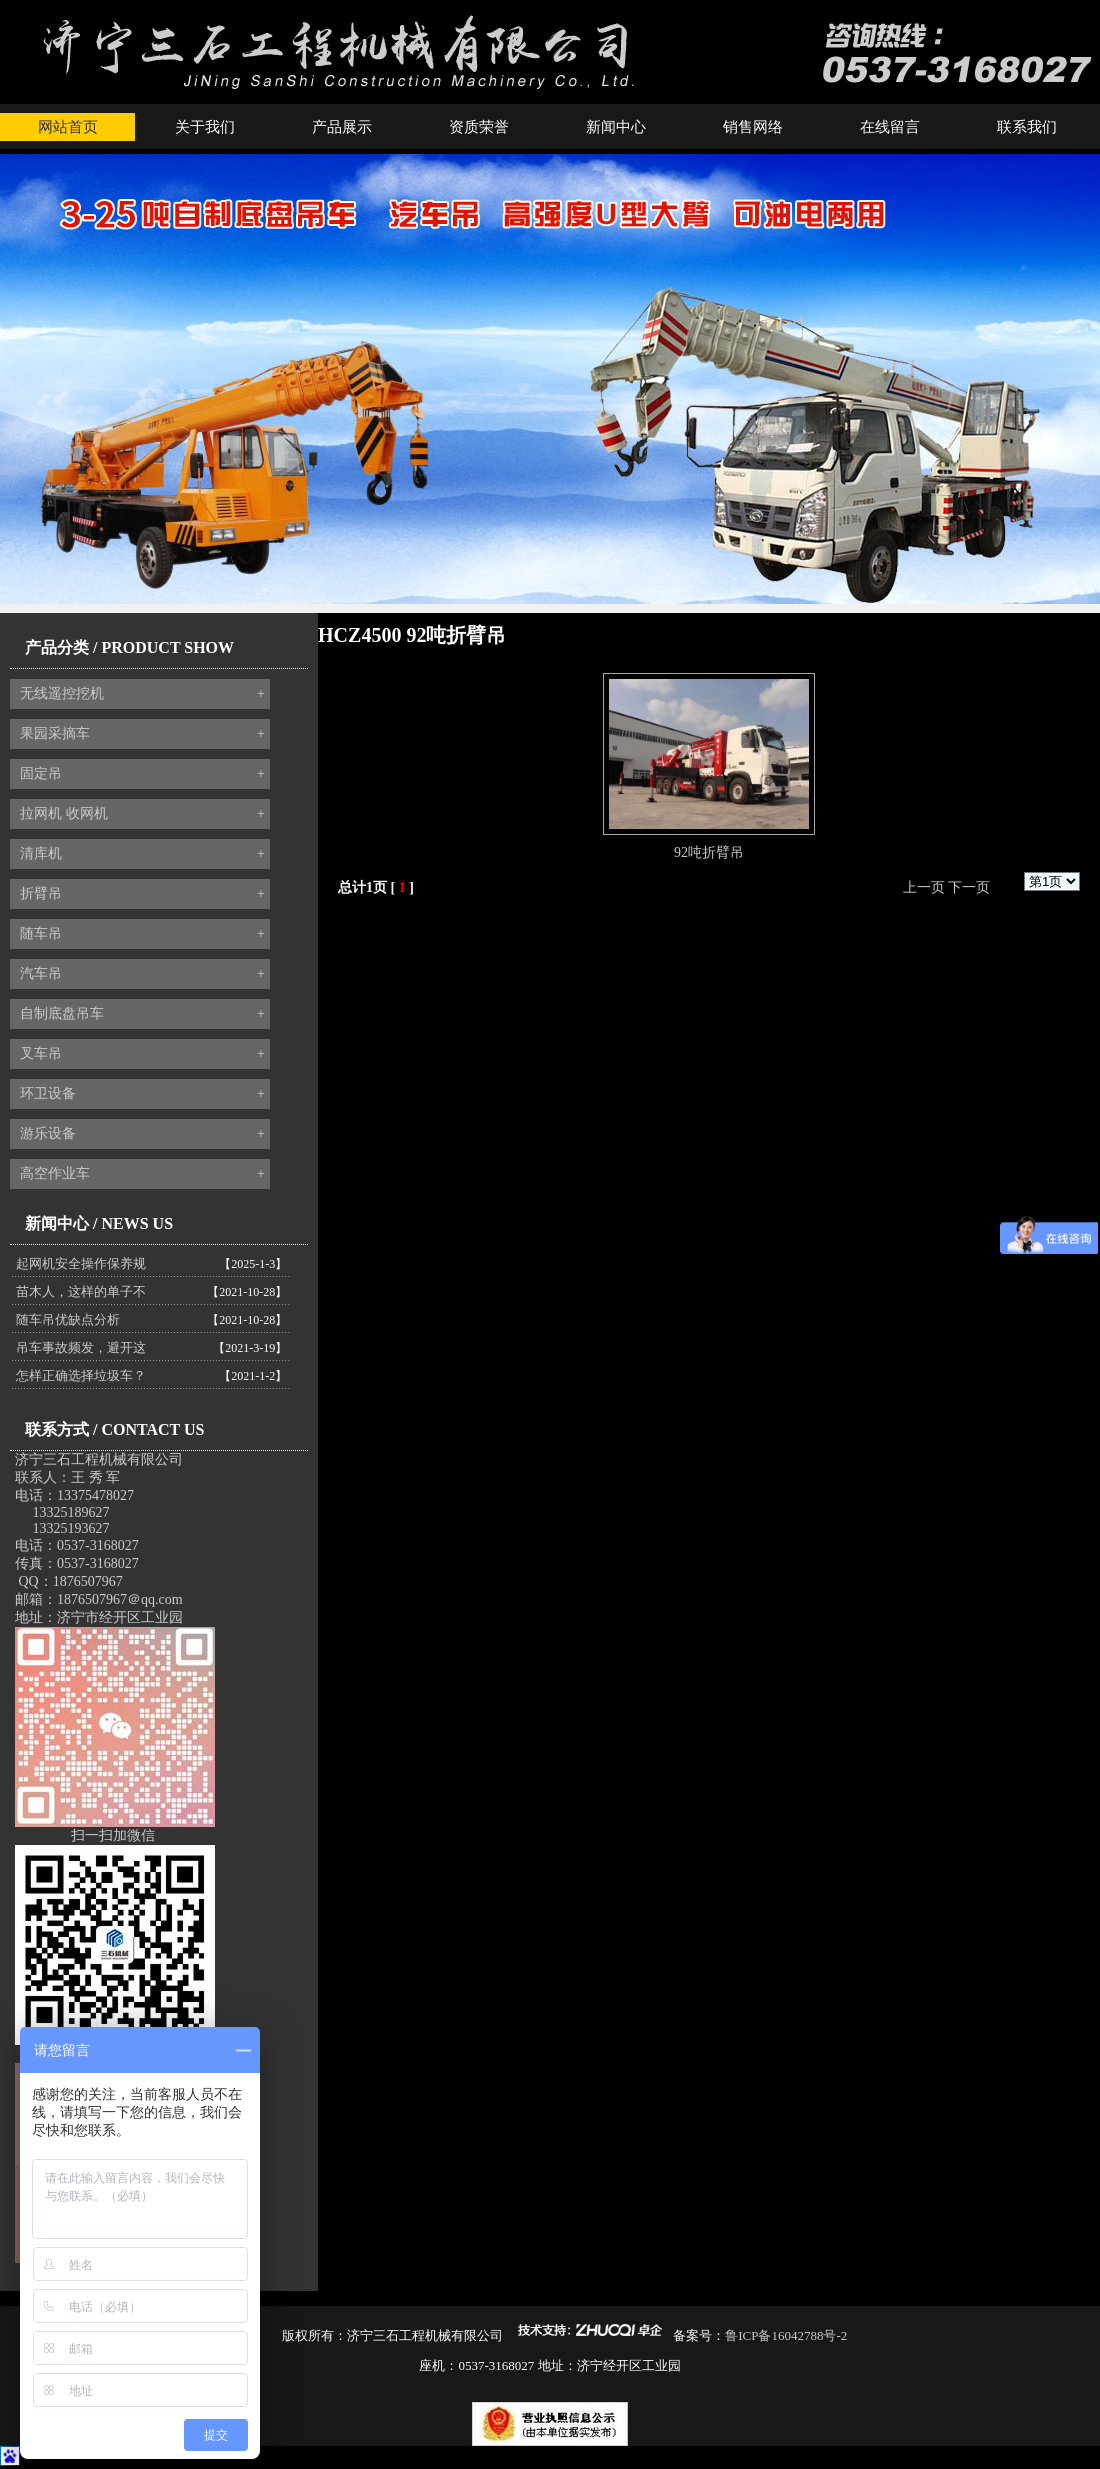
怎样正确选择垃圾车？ (81, 1375)
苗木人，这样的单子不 (81, 1291)
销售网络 (753, 127)
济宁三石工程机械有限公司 (99, 1459)
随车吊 (142, 934)
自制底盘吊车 (142, 1014)
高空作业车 (142, 1174)
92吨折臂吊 (709, 852)
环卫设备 (142, 1094)
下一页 (969, 887)
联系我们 (1027, 127)
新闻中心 (616, 127)
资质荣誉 (479, 127)
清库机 (142, 854)
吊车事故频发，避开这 (81, 1347)
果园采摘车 (142, 734)
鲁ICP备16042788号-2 (786, 2335)
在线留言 (890, 127)
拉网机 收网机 (142, 814)
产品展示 (342, 127)
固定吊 (142, 774)
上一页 (924, 887)
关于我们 (205, 127)
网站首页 (68, 127)
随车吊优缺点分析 (68, 1319)
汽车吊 (142, 974)
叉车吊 (142, 1054)
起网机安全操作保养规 (81, 1263)
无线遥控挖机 (142, 694)
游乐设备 (142, 1134)
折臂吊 (142, 894)
